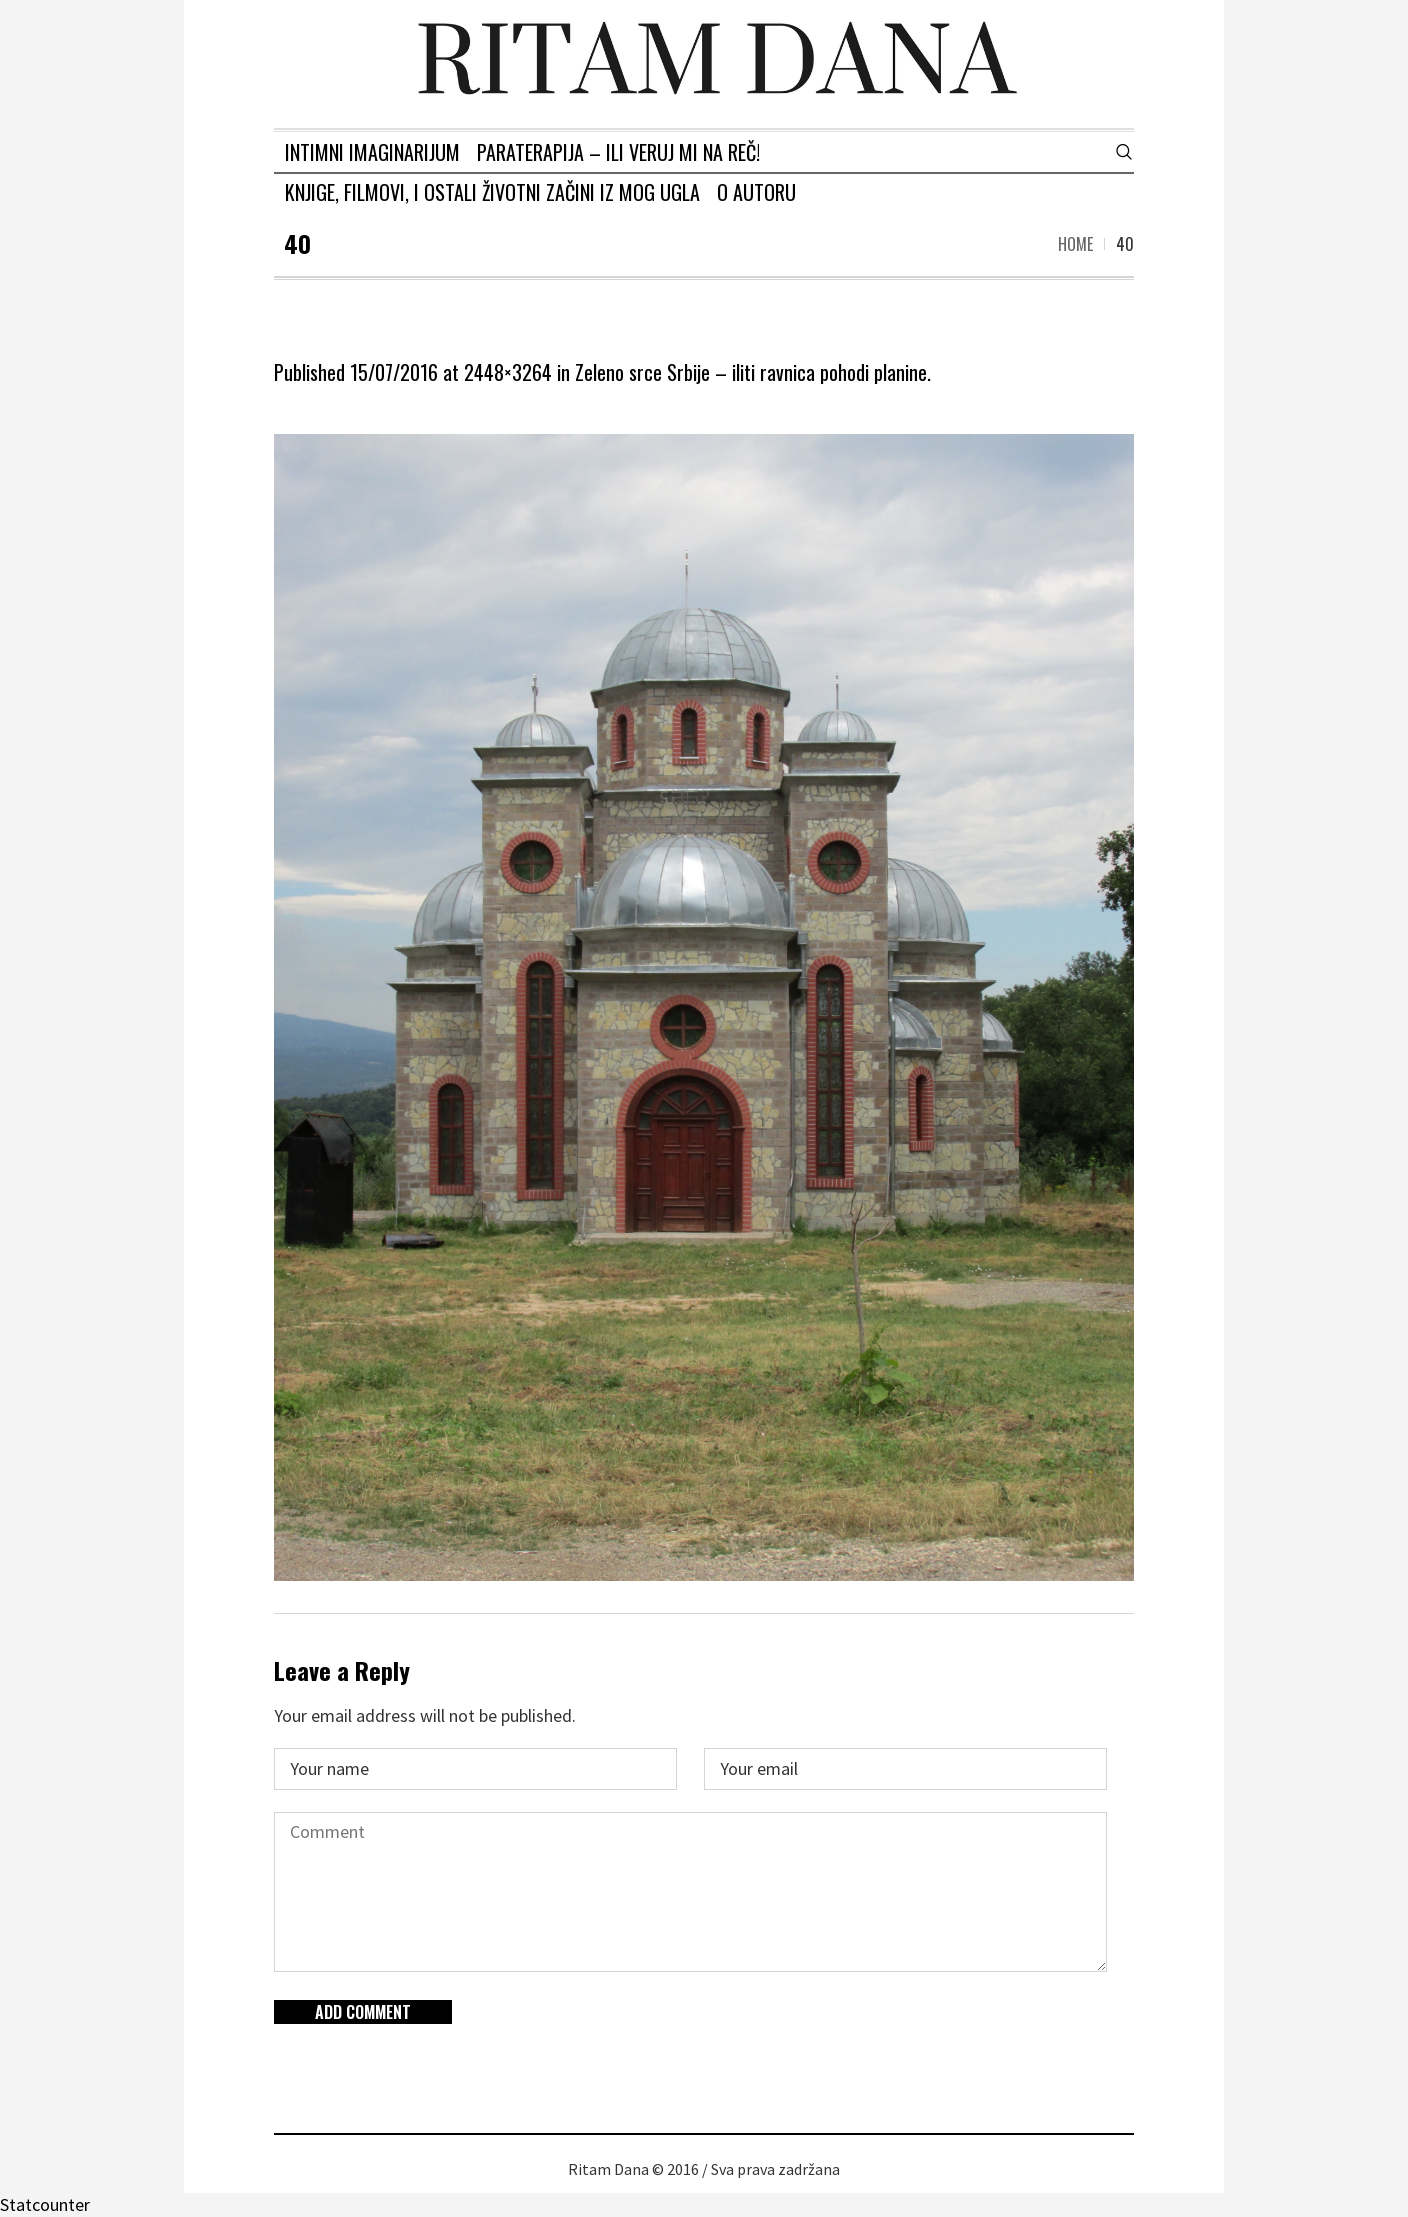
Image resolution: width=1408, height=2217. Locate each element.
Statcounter (45, 2204)
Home (1075, 244)
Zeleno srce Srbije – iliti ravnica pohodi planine (751, 372)
